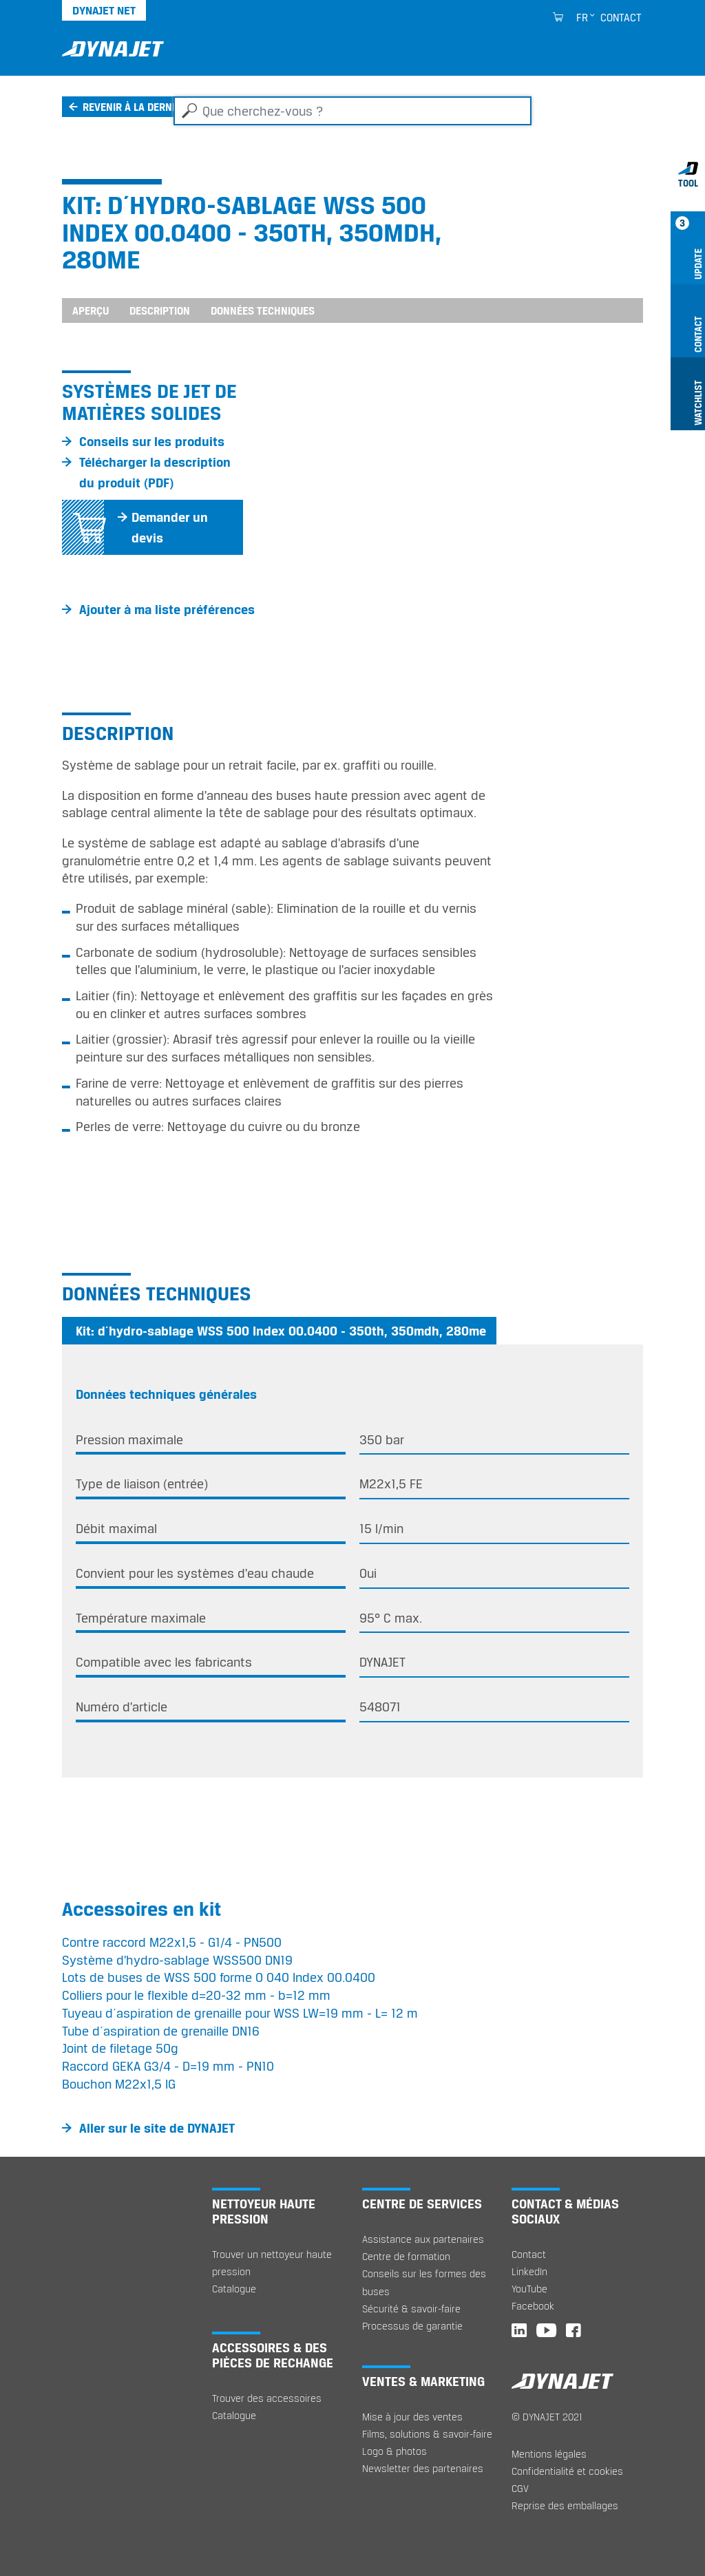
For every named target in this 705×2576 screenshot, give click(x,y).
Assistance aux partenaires (423, 2239)
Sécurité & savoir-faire (411, 2308)
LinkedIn (529, 2271)
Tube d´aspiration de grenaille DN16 (161, 2030)
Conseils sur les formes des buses (424, 2282)
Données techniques (263, 310)
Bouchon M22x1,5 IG (119, 2083)
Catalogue (234, 2288)
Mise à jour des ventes (412, 2416)
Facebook (533, 2306)
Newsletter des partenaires (422, 2468)
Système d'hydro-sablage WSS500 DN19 (177, 1959)
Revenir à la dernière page (150, 107)
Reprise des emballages (565, 2505)
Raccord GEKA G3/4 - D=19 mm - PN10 (168, 2065)
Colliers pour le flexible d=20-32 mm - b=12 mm (196, 1995)
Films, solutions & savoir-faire (427, 2434)
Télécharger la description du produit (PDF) (155, 472)
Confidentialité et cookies (567, 2471)
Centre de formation (406, 2256)
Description (159, 310)
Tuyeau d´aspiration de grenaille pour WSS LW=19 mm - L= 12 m (240, 2012)
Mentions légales (549, 2454)
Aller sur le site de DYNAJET (157, 2127)
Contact (621, 17)
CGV (520, 2488)
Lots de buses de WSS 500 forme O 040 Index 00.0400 (218, 1977)
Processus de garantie (412, 2326)
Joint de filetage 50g (120, 2048)
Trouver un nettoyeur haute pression (272, 2262)
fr (582, 17)
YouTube (529, 2288)
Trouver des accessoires (267, 2398)
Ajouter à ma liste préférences (167, 609)
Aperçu (90, 310)
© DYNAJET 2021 (547, 2416)
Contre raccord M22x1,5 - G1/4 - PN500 (172, 1942)
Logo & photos (394, 2451)
